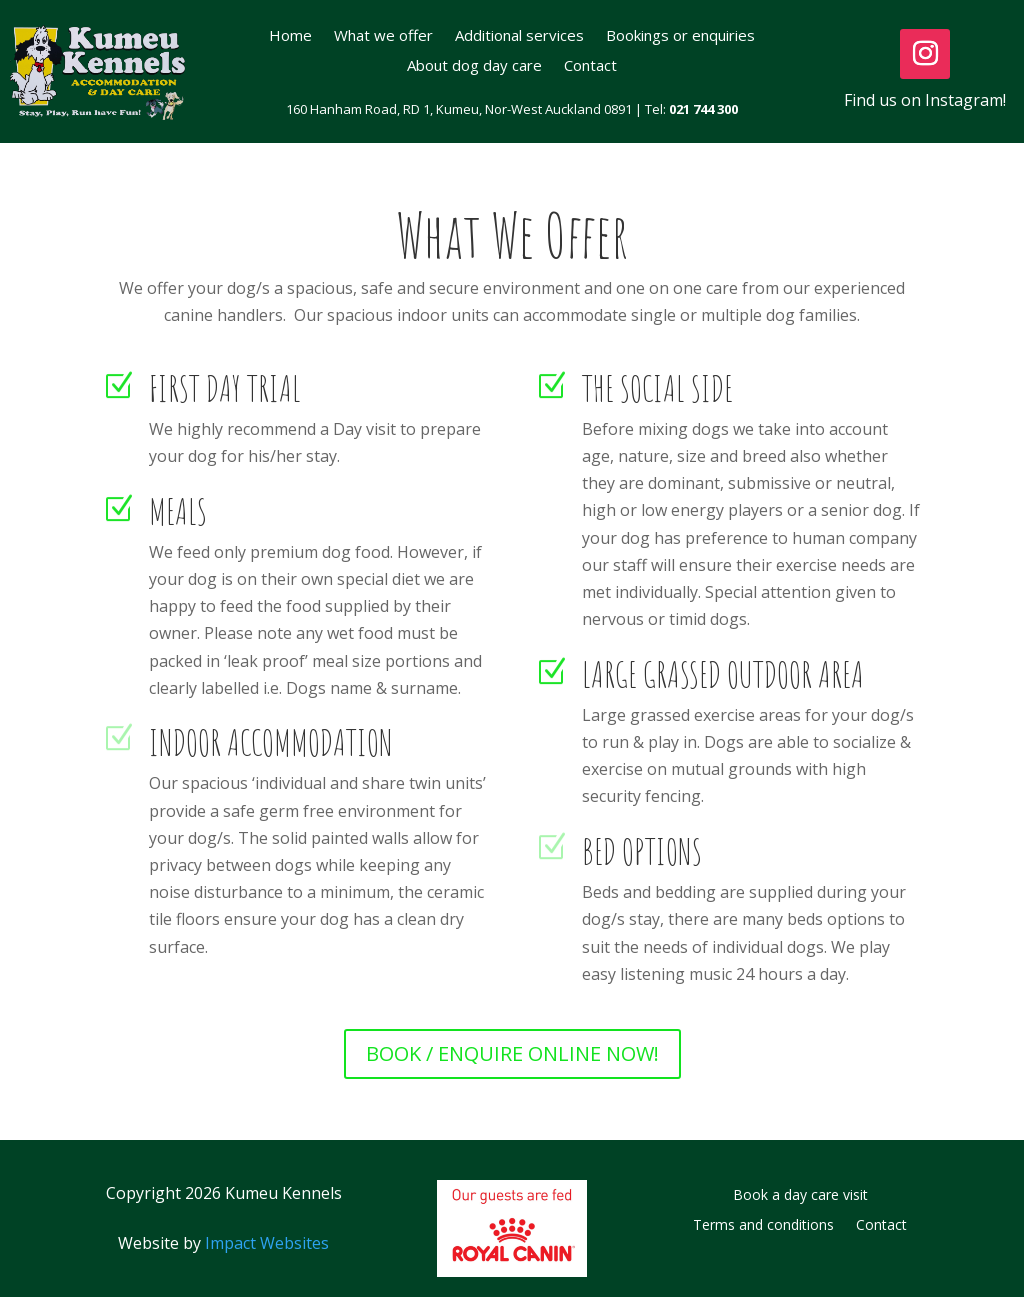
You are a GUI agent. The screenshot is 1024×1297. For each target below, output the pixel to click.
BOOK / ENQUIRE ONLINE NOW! (512, 1053)
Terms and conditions (763, 1226)
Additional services (519, 36)
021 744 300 (703, 109)
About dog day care (474, 66)
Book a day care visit (800, 1196)
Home (290, 36)
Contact (590, 66)
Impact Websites (267, 1243)
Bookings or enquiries (680, 36)
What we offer (383, 36)
